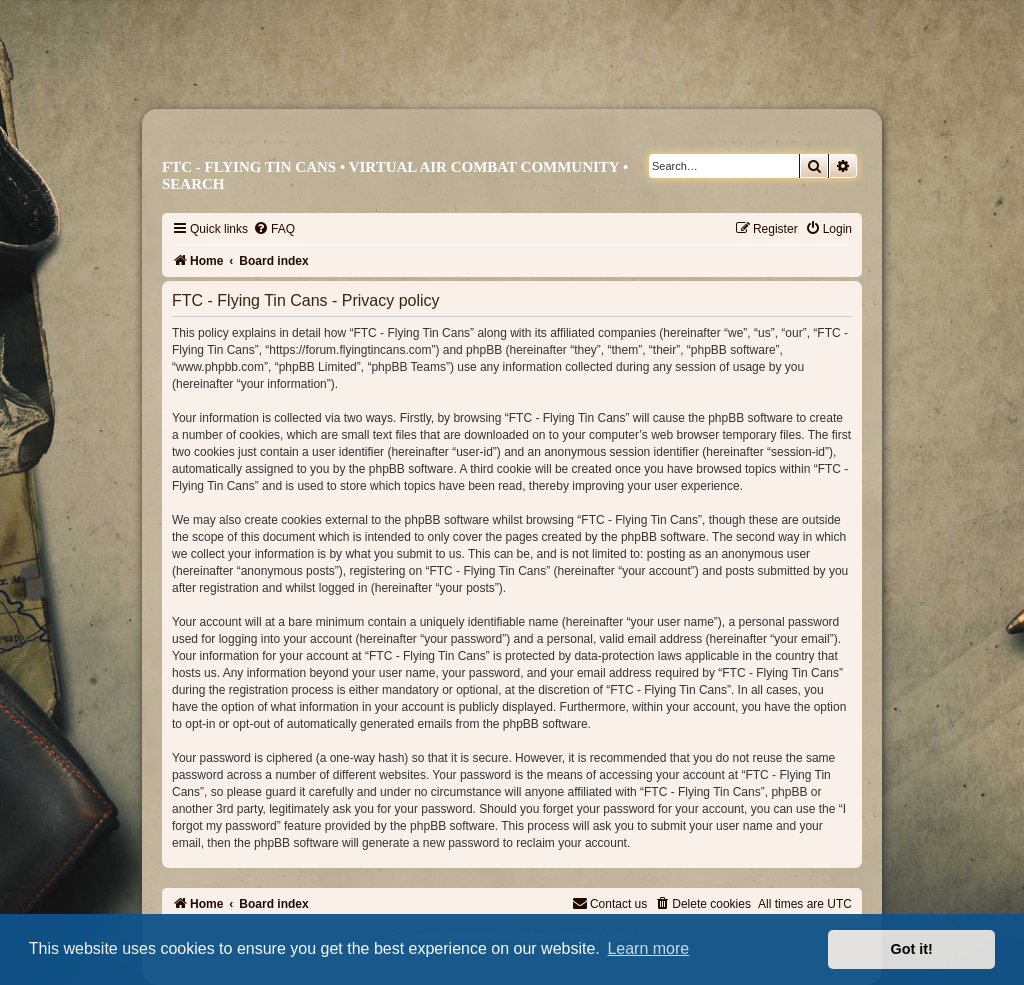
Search (193, 184)
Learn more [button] (648, 948)
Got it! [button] (912, 949)
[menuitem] (274, 229)
